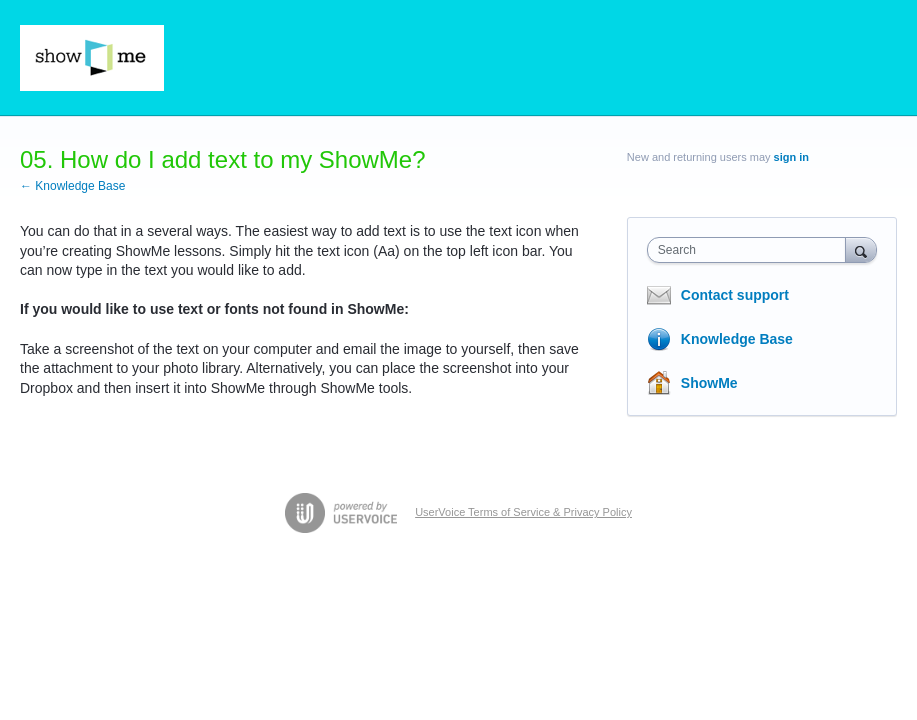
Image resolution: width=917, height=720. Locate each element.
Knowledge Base (737, 339)
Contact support (735, 295)
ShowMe (709, 383)
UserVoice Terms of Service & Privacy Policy (523, 512)
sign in (791, 157)
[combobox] (751, 250)
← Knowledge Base (72, 186)
